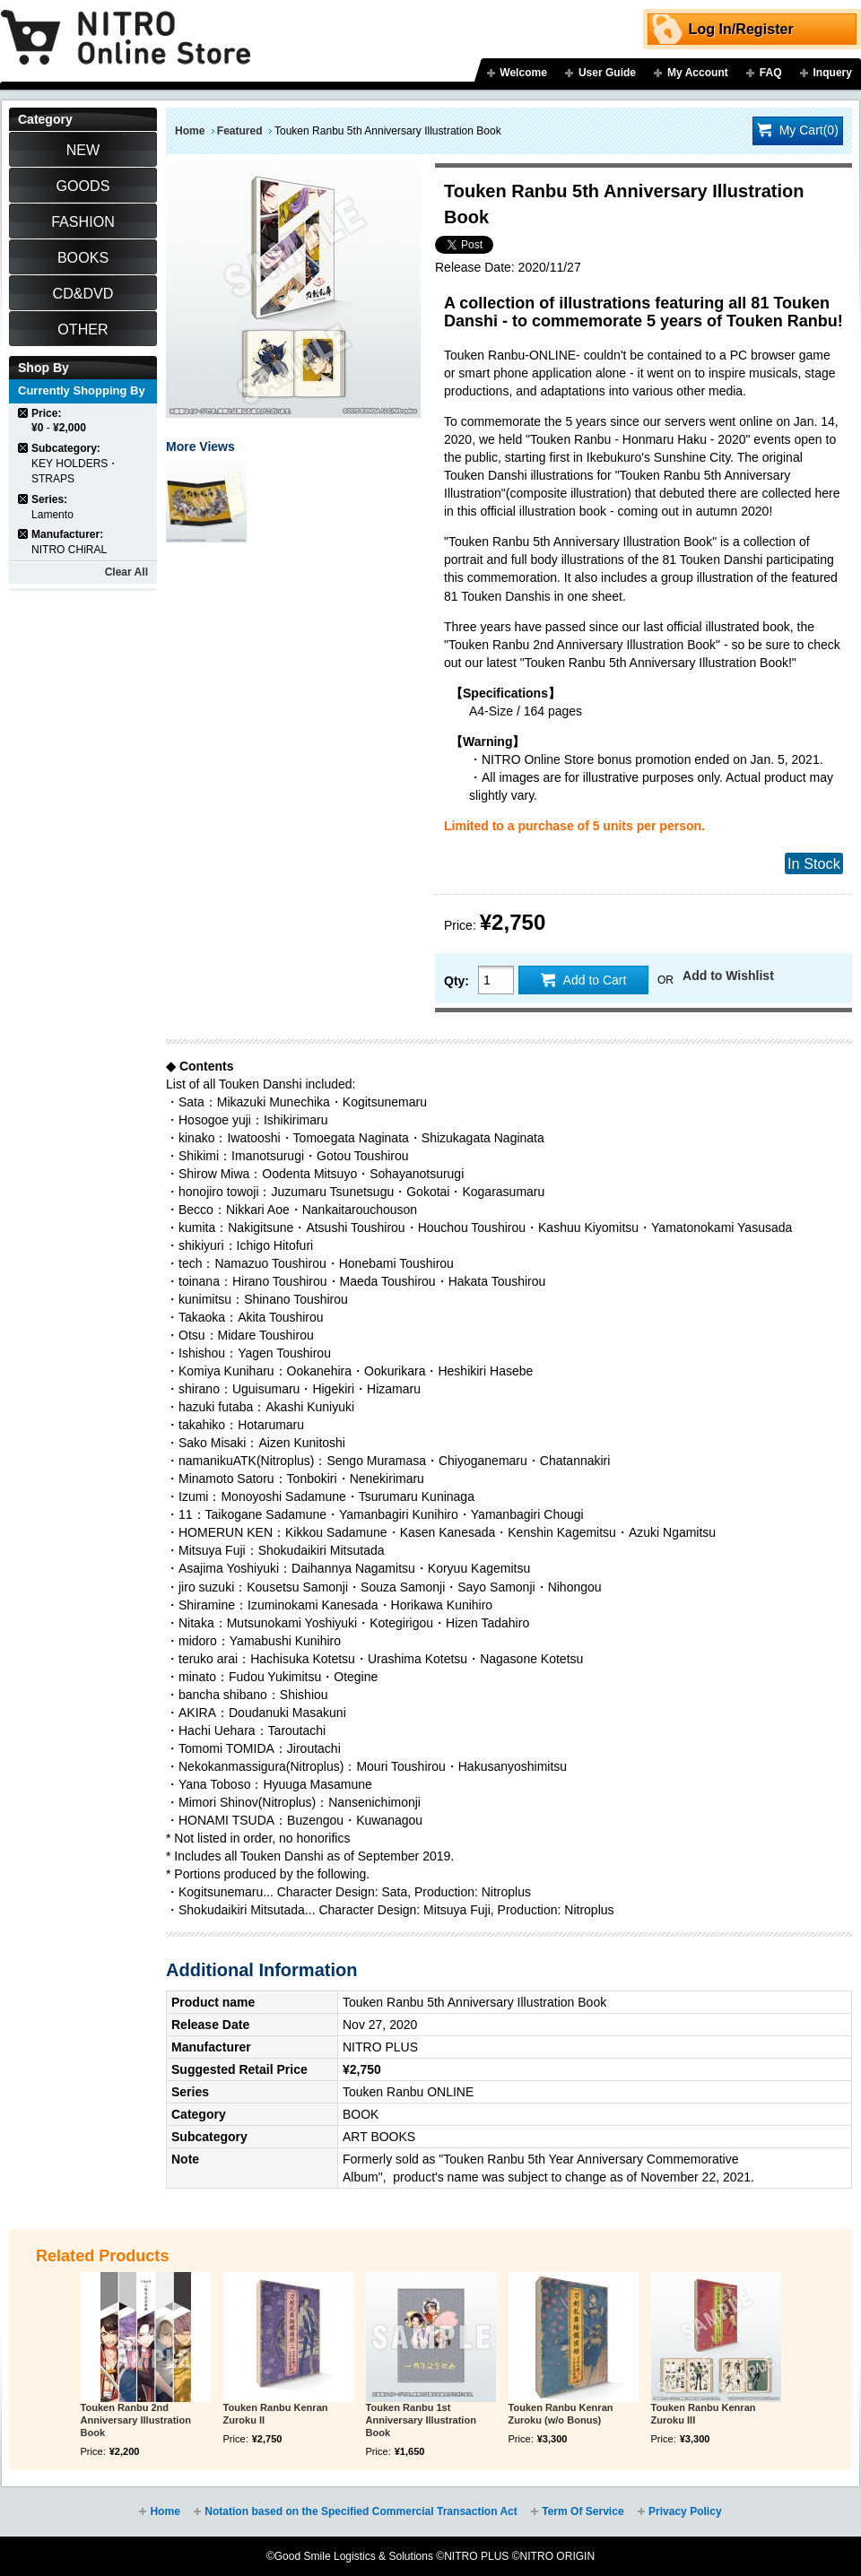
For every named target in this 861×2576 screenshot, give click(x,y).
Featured (240, 131)
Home (189, 131)
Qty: (456, 981)
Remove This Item (24, 413)
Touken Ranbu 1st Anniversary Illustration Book (421, 2420)
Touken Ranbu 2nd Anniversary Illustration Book (136, 2420)
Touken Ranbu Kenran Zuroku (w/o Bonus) (561, 2413)
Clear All (126, 572)
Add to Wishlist (728, 975)
